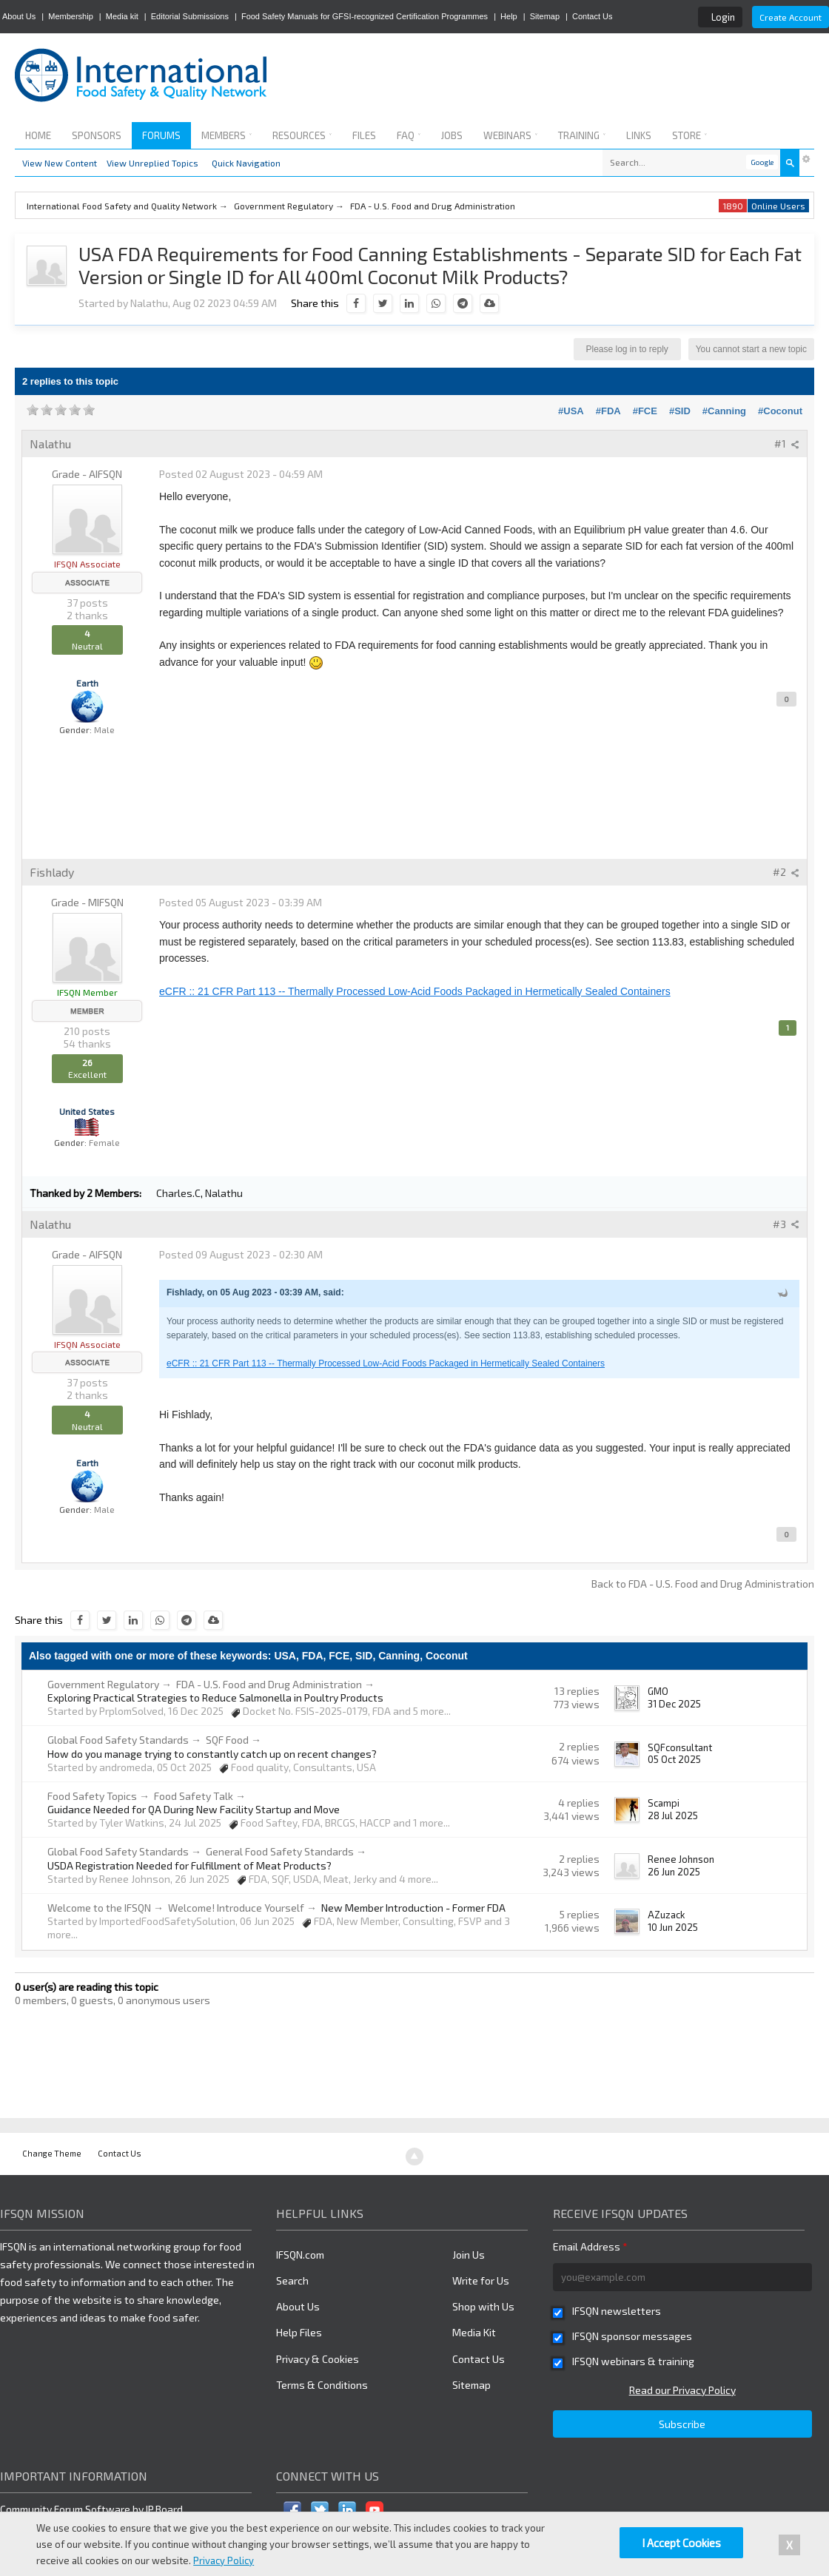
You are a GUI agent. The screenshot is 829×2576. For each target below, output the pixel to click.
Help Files (299, 2332)
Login (723, 17)
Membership (70, 16)
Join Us (468, 2254)
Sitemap (545, 16)
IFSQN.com (300, 2254)
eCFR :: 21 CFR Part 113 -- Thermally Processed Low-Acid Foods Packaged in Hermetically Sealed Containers (415, 991)
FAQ (408, 135)
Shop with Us (483, 2306)
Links (638, 135)
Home (38, 135)
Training (581, 135)
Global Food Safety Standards (118, 1739)
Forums (161, 135)
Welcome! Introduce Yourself (236, 1907)
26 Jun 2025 (674, 1872)
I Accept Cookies (681, 2542)
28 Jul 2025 (673, 1815)
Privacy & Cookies (317, 2359)
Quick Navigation (246, 163)
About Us (19, 16)
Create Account (790, 17)
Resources (302, 135)
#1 (786, 443)
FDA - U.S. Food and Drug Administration (269, 1684)
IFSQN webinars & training (633, 2361)
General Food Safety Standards (280, 1851)
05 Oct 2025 (674, 1759)
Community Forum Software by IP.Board (91, 2509)
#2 (786, 872)
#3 (786, 1224)
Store (689, 135)
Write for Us (480, 2280)
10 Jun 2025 (673, 1927)
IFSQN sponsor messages (632, 2336)
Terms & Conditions (322, 2384)
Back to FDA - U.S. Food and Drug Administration (702, 1583)
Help (508, 16)
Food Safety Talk (193, 1796)
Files (364, 135)
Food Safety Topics (92, 1796)
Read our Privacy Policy (682, 2390)
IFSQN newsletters (616, 2310)
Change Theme (51, 2153)
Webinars (510, 135)
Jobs (452, 135)
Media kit (122, 16)
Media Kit (474, 2332)
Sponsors (96, 135)
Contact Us (592, 16)
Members (226, 135)
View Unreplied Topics (152, 163)
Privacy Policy (223, 2560)
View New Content (59, 163)
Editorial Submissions (190, 16)
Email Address (590, 2246)
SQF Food (227, 1739)
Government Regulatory (103, 1684)
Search (292, 2280)
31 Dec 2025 (674, 1704)
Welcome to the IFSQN (99, 1907)
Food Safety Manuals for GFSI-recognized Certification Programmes (364, 16)
